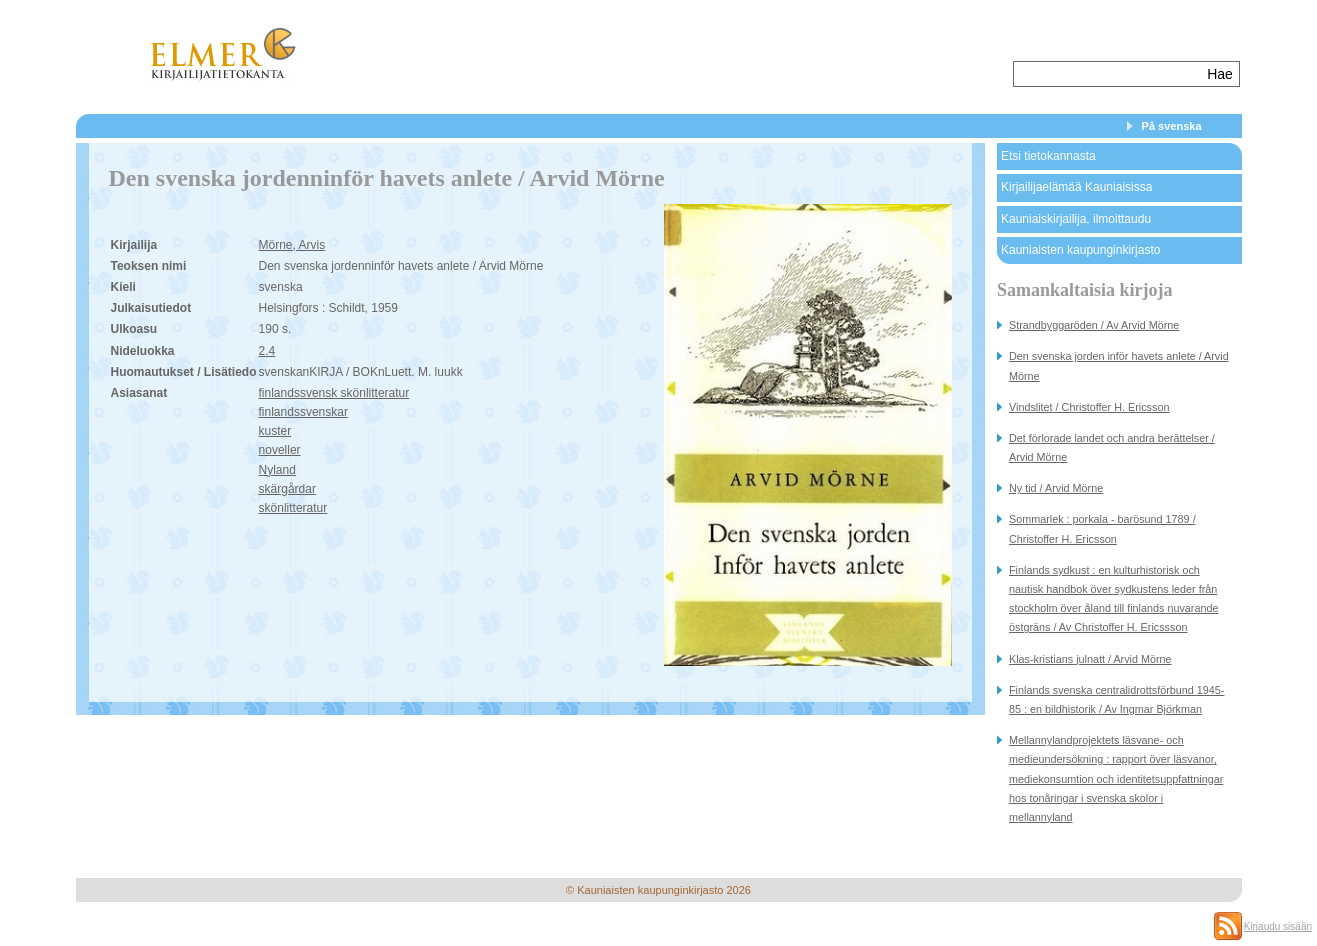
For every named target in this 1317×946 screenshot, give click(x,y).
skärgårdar (287, 489)
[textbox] (1108, 74)
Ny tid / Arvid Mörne (1056, 488)
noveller (280, 450)
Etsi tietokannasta (1048, 156)
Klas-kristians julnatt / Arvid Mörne (1090, 659)
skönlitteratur (293, 508)
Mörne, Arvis (292, 245)
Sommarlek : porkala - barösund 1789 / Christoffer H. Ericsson (1102, 528)
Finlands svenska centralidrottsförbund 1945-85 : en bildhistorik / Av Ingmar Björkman (1116, 699)
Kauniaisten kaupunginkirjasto (1080, 250)
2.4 (267, 351)
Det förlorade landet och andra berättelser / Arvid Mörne (1112, 447)
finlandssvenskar (303, 412)
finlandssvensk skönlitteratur (334, 393)
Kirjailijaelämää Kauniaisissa (1076, 187)
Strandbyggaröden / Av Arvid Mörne (1094, 325)
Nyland (277, 470)
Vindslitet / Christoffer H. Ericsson (1089, 407)
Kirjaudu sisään (1278, 926)
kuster (275, 431)
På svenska (1172, 126)
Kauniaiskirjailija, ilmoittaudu (1076, 219)
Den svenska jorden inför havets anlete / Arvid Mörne (1119, 365)
